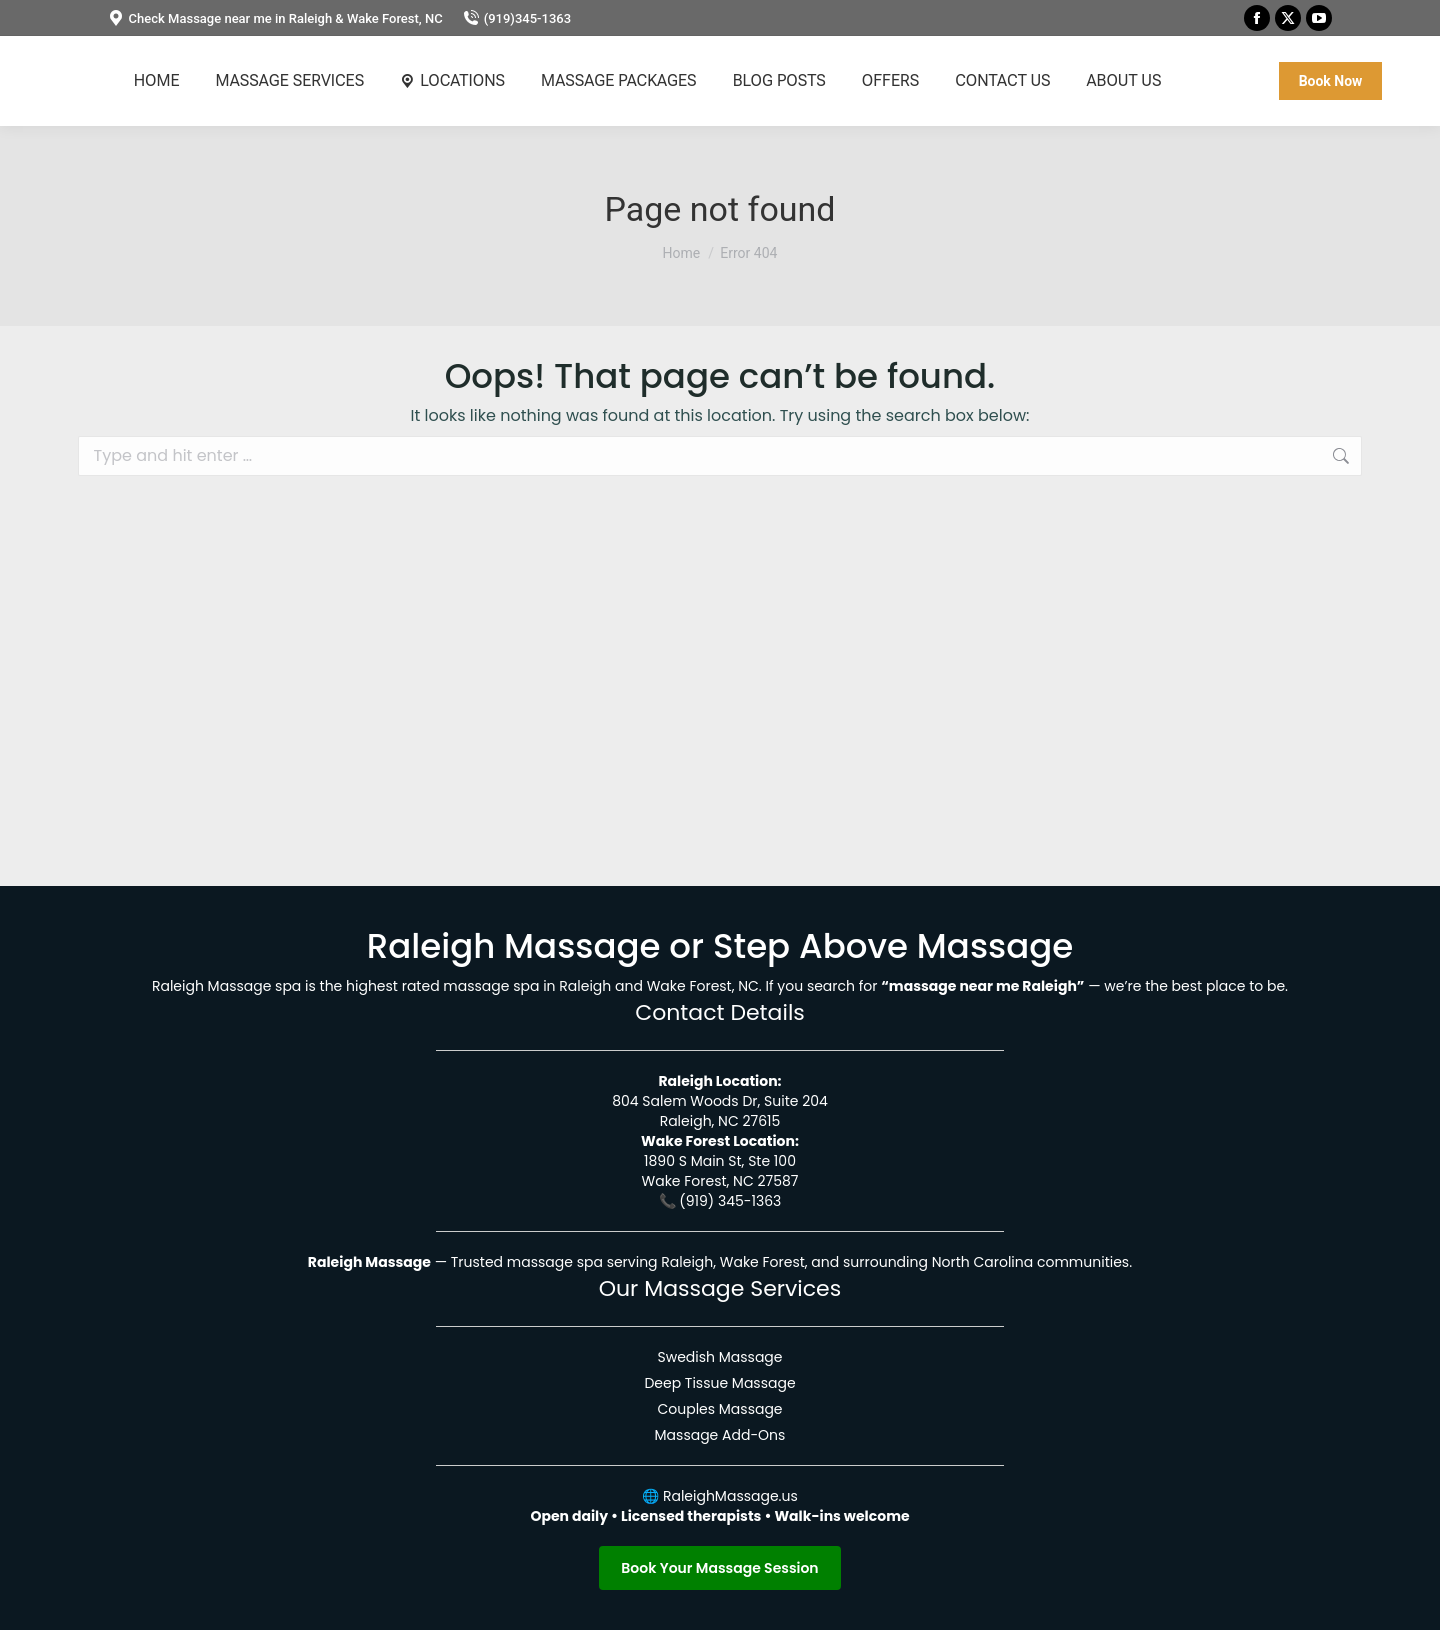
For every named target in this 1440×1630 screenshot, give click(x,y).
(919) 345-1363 (730, 1201)
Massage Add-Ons (720, 1435)
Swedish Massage (719, 1357)
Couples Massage (719, 1409)
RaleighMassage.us (730, 1496)
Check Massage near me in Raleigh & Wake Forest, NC (275, 18)
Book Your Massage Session (719, 1568)
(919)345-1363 (517, 18)
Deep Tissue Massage (719, 1383)
